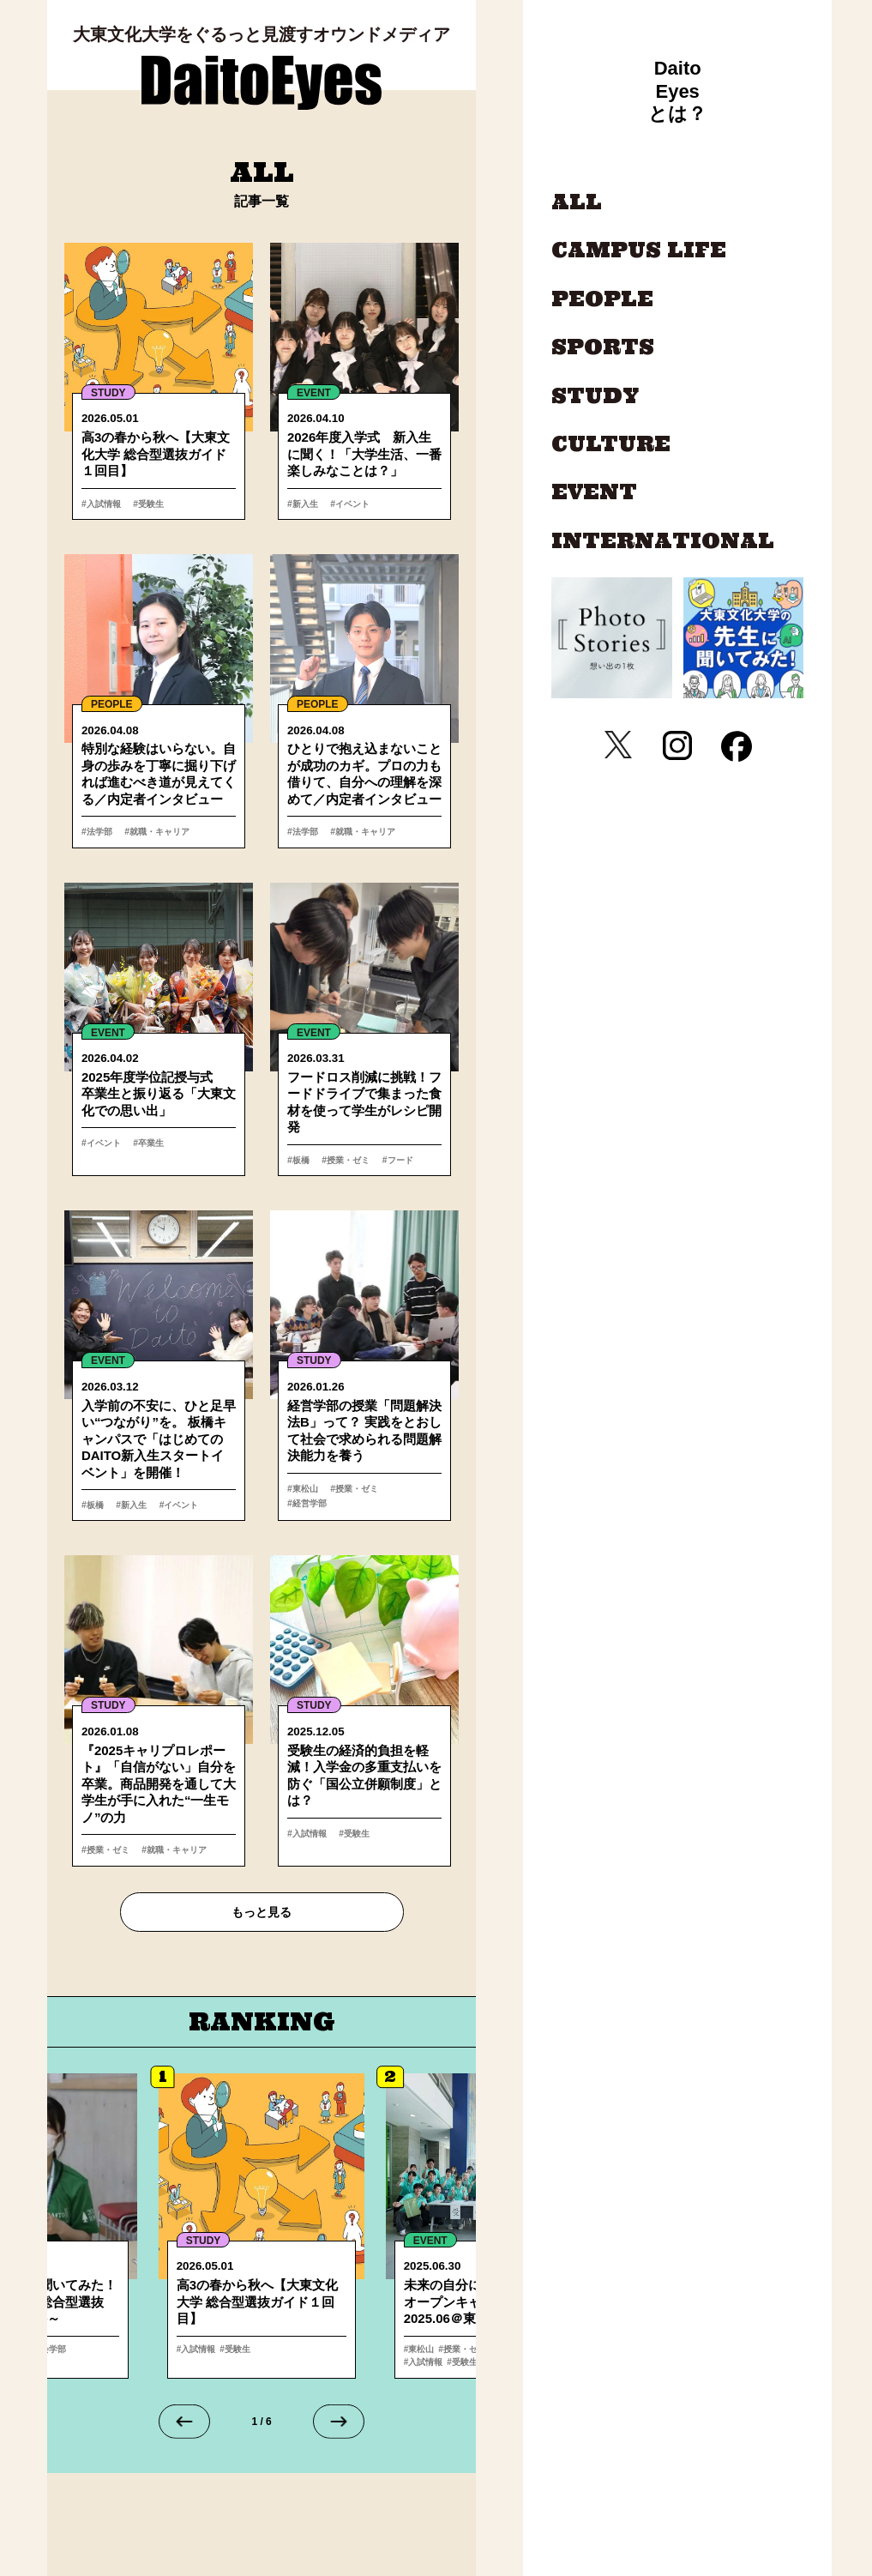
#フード (389, 1161)
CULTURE (611, 444)
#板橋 (299, 1161)
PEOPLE (112, 705)
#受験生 (146, 503)
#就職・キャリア (155, 832)
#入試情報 (102, 503)
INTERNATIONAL (662, 541)
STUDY (108, 393)
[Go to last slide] (184, 2426)
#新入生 (304, 503)
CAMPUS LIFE (638, 250)
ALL (576, 202)
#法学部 (98, 832)
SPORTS (602, 347)
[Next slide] (338, 2426)
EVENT (314, 393)
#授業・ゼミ (342, 1161)
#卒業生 (146, 1144)
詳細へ (261, 2230)
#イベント (347, 503)
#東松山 (304, 1491)
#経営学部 (403, 1491)
